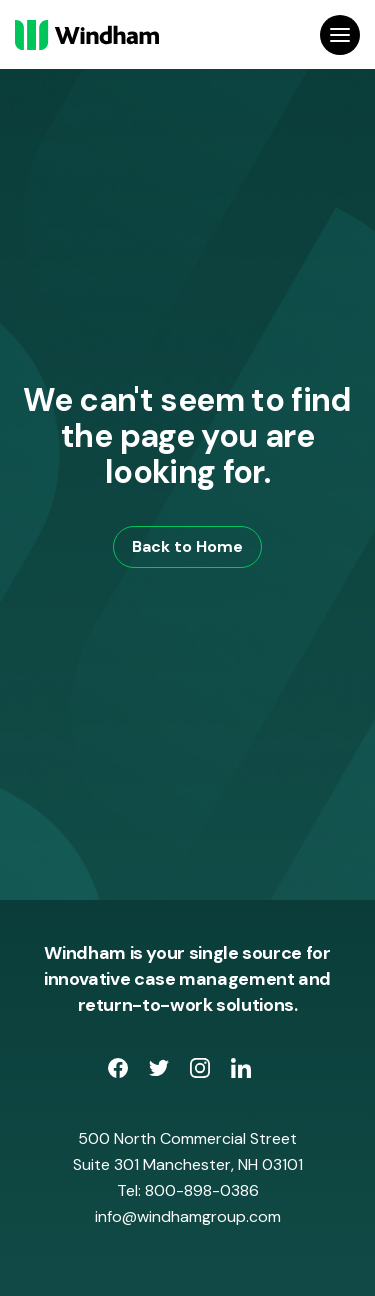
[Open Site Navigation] (340, 35)
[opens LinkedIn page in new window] (241, 1072)
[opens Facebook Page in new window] (120, 1072)
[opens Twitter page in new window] (161, 1072)
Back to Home (187, 546)
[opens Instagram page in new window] (202, 1072)
